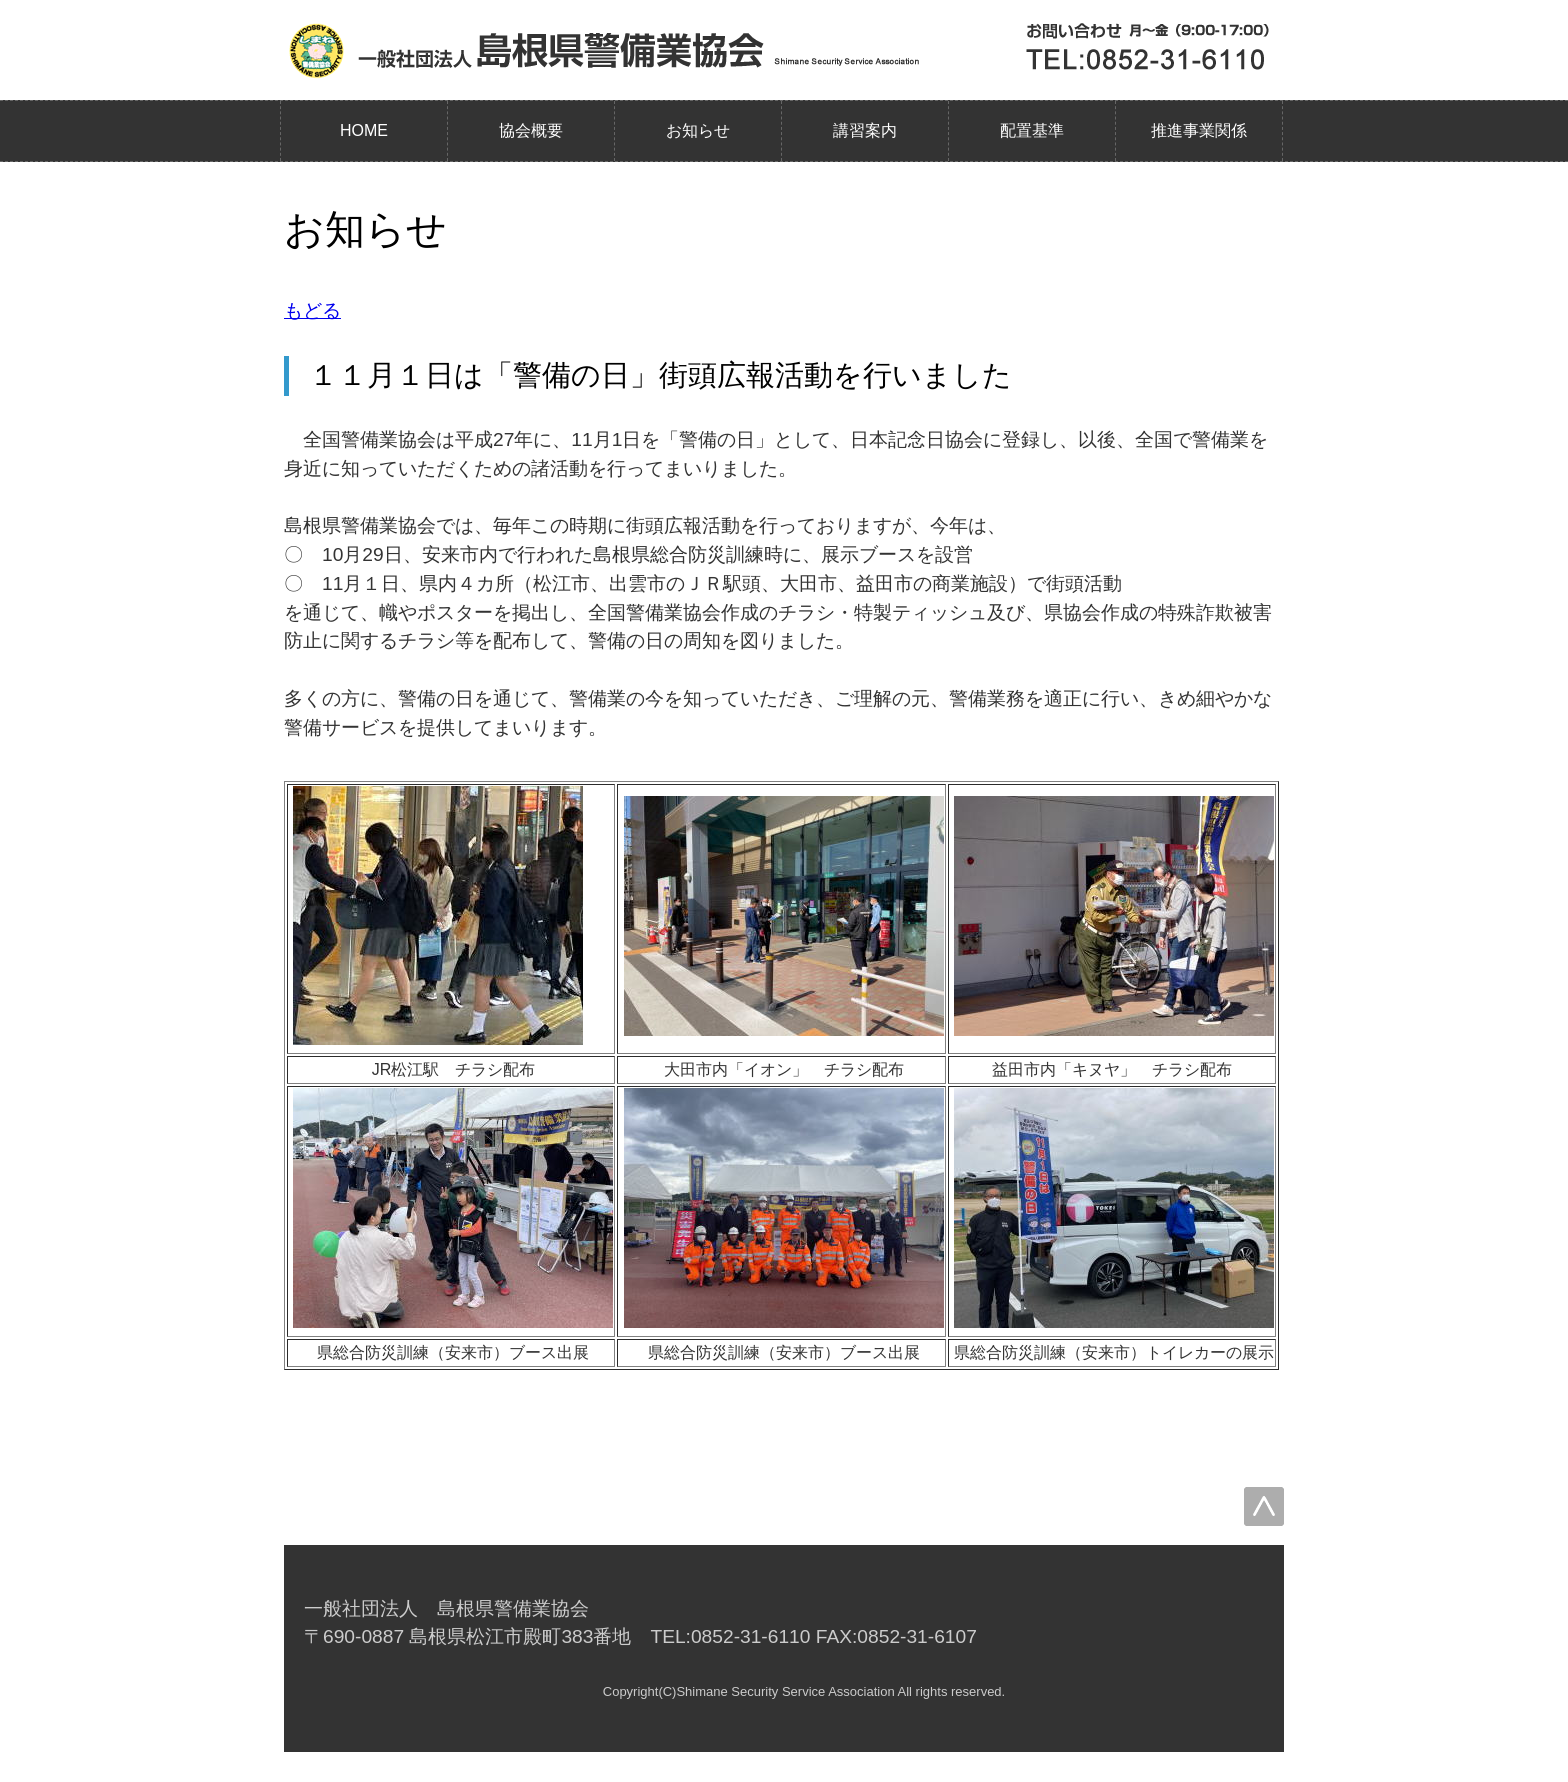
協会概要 (531, 130)
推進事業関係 (1199, 130)
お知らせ (698, 130)
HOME (364, 130)
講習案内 (865, 130)
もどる (312, 310)
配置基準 (1032, 130)
